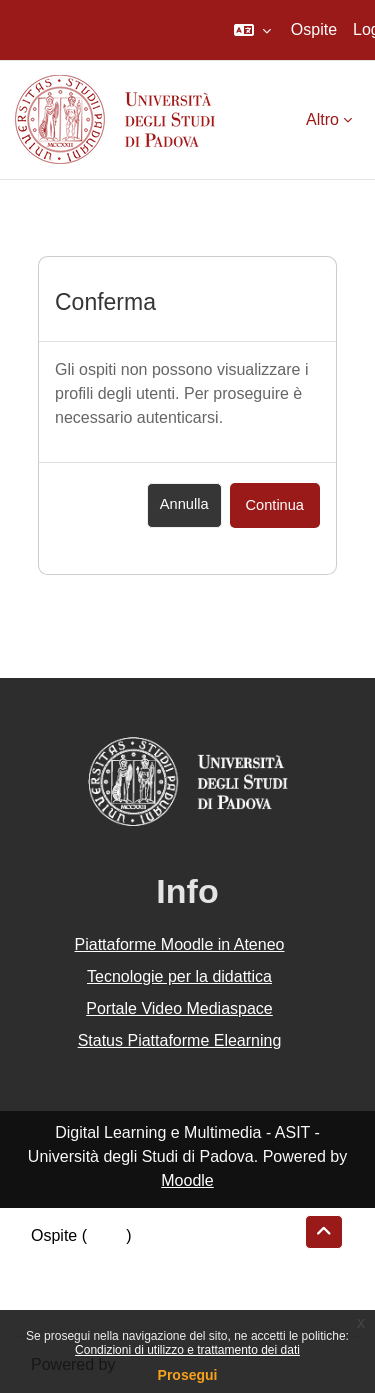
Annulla (184, 504)
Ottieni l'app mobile (99, 1307)
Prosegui (188, 1375)
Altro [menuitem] (322, 119)
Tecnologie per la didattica (179, 976)
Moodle (187, 1180)
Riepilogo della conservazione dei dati (165, 1259)
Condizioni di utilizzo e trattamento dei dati (187, 1350)
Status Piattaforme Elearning (180, 1040)
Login (106, 1235)
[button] (252, 30)
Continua (275, 505)
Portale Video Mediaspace (179, 1008)
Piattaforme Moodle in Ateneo (180, 944)
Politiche (61, 1283)
